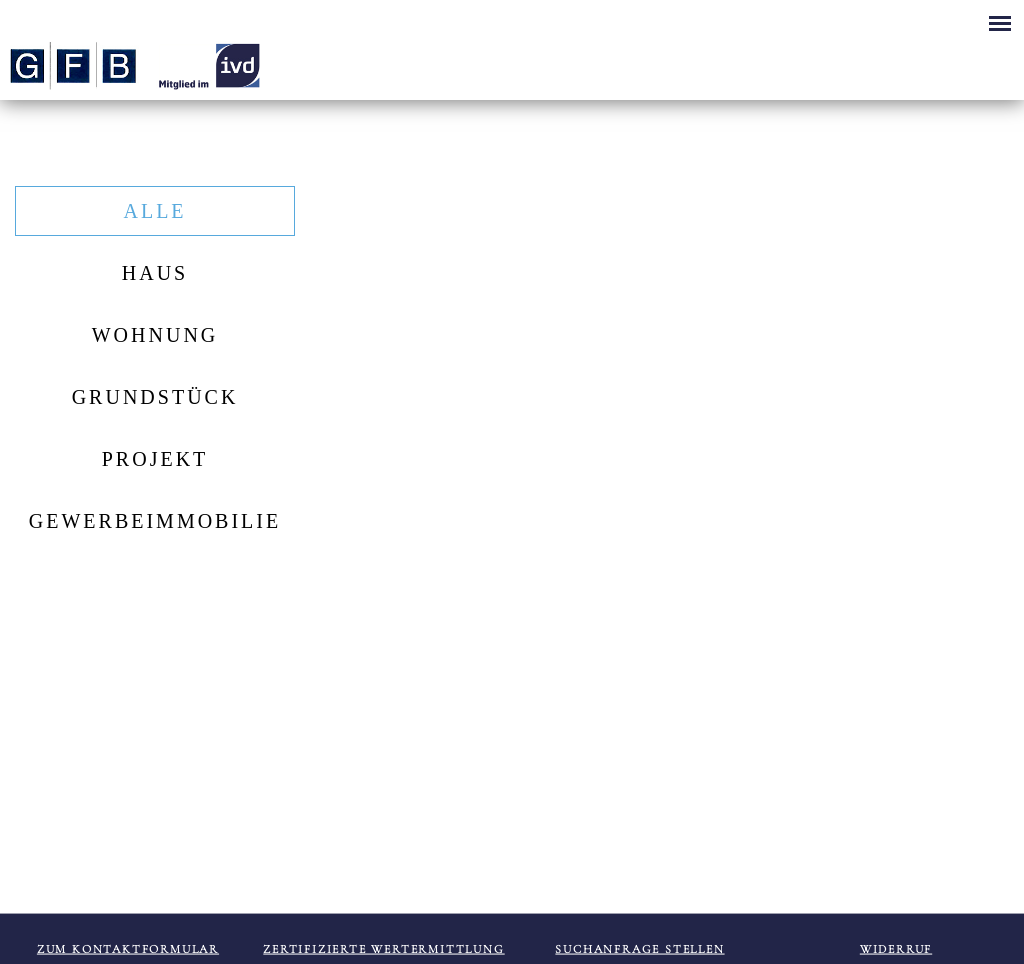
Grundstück (155, 397)
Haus (155, 273)
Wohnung (155, 335)
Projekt (155, 459)
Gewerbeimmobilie (155, 521)
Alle (154, 211)
